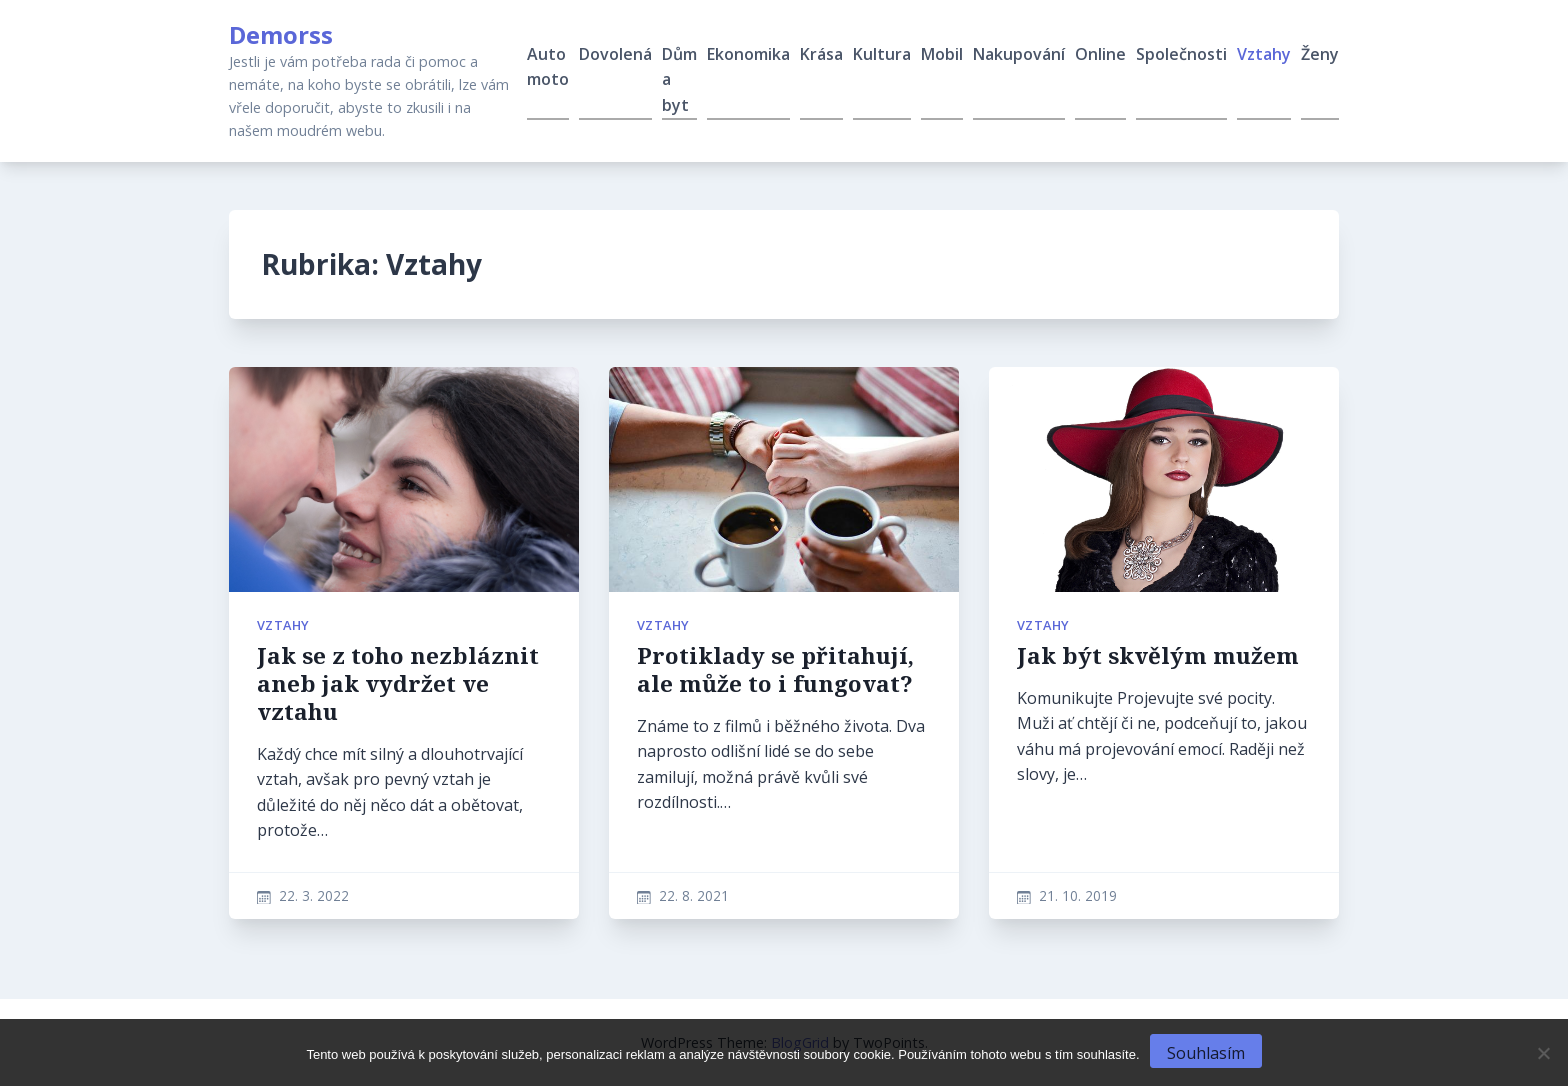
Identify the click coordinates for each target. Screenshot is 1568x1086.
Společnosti (1181, 54)
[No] (1543, 1053)
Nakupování (1019, 54)
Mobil (942, 54)
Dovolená (615, 54)
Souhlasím (1206, 1053)
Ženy (1320, 54)
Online (1100, 54)
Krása (821, 54)
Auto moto (548, 67)
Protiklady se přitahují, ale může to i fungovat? (775, 669)
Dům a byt (679, 79)
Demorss (281, 34)
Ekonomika (748, 54)
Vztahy (1264, 54)
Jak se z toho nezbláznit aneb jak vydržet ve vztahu (398, 683)
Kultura (882, 54)
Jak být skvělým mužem (1158, 655)
